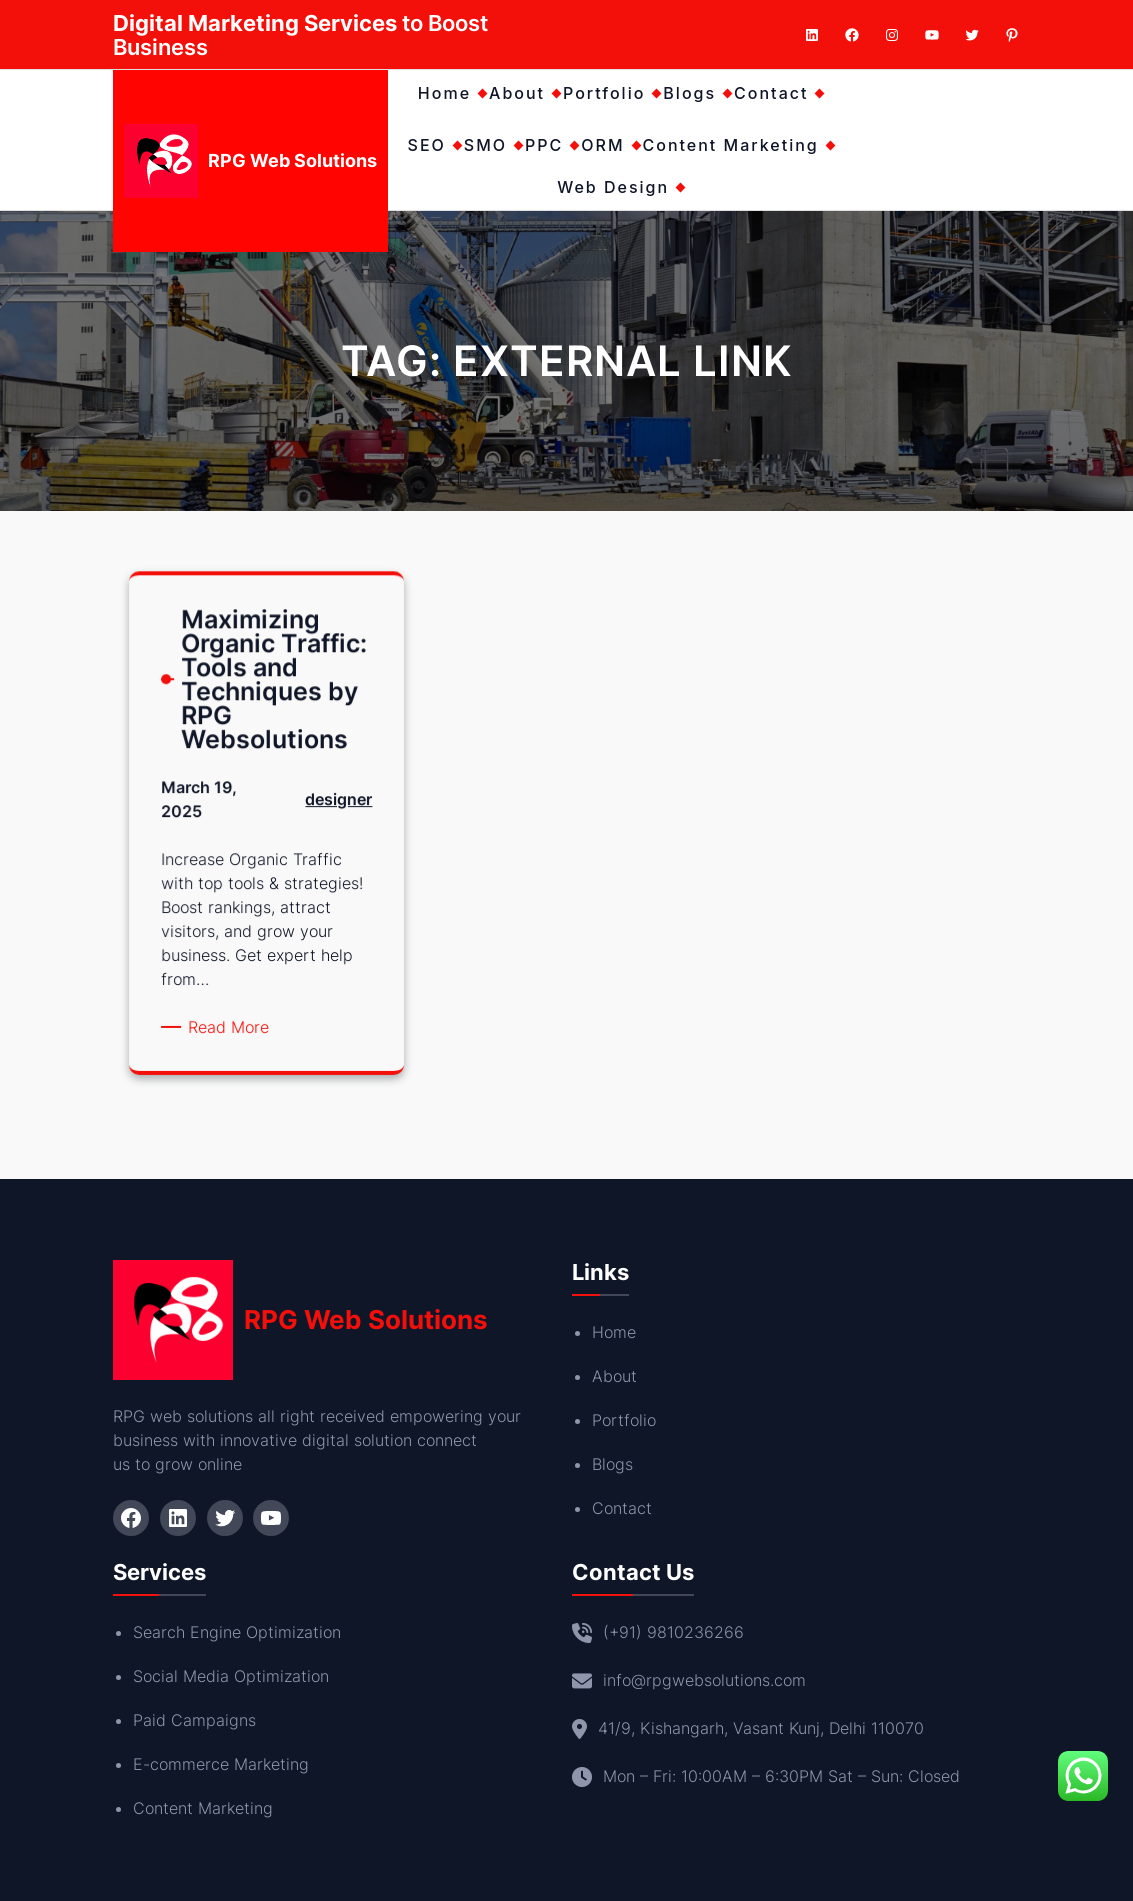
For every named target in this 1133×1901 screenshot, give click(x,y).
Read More (235, 1017)
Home (614, 1332)
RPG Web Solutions (292, 160)
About (614, 1376)
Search (161, 1632)
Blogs (612, 1464)
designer (332, 811)
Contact (622, 1508)
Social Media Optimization (231, 1676)
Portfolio (624, 1420)
